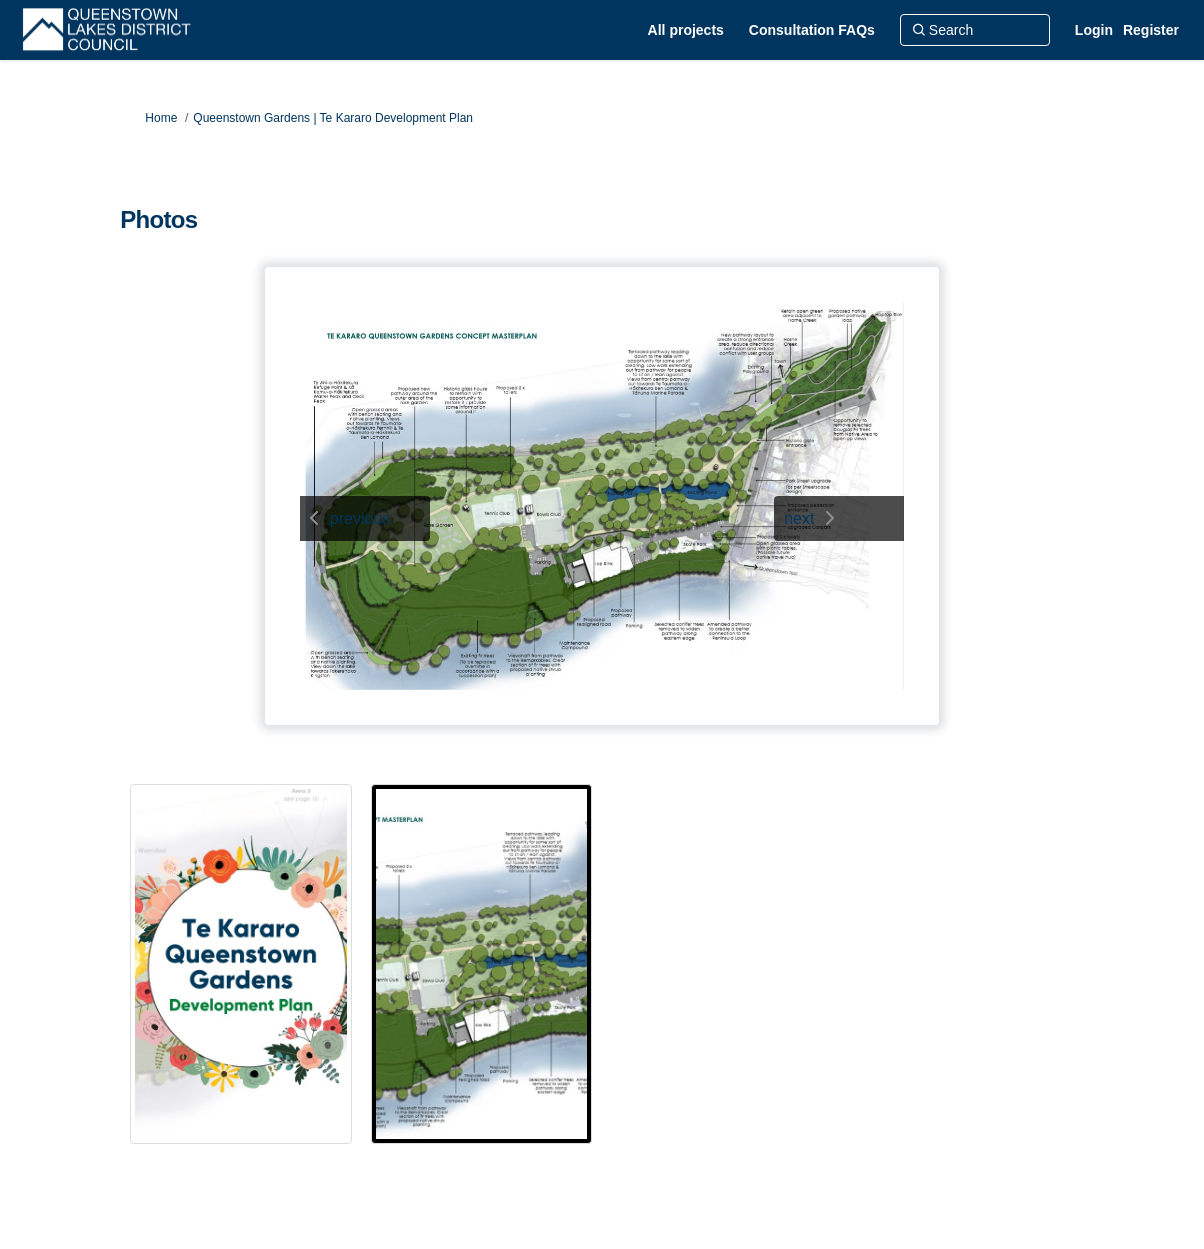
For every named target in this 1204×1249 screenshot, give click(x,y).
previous (360, 518)
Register (1151, 30)
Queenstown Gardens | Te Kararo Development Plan (333, 118)
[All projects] (686, 30)
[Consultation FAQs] (812, 30)
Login (1094, 30)
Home (161, 118)
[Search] (975, 30)
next (799, 518)
